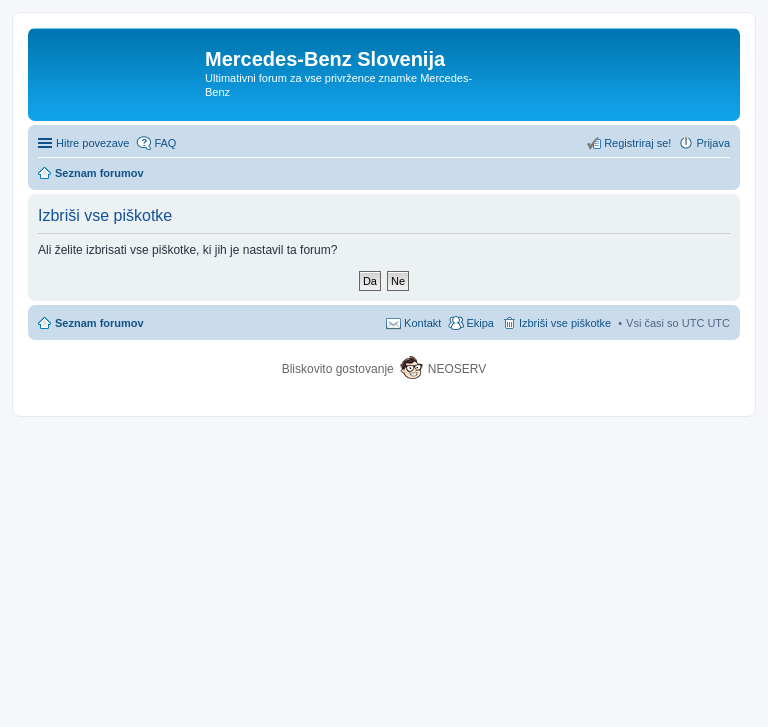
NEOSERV (457, 370)
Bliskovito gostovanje (339, 370)
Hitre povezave (92, 143)
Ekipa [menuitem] (480, 323)
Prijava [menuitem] (713, 143)
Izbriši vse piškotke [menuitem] (565, 323)
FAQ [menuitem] (165, 143)
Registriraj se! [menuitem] (637, 143)
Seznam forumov (99, 323)
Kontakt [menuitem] (422, 323)
